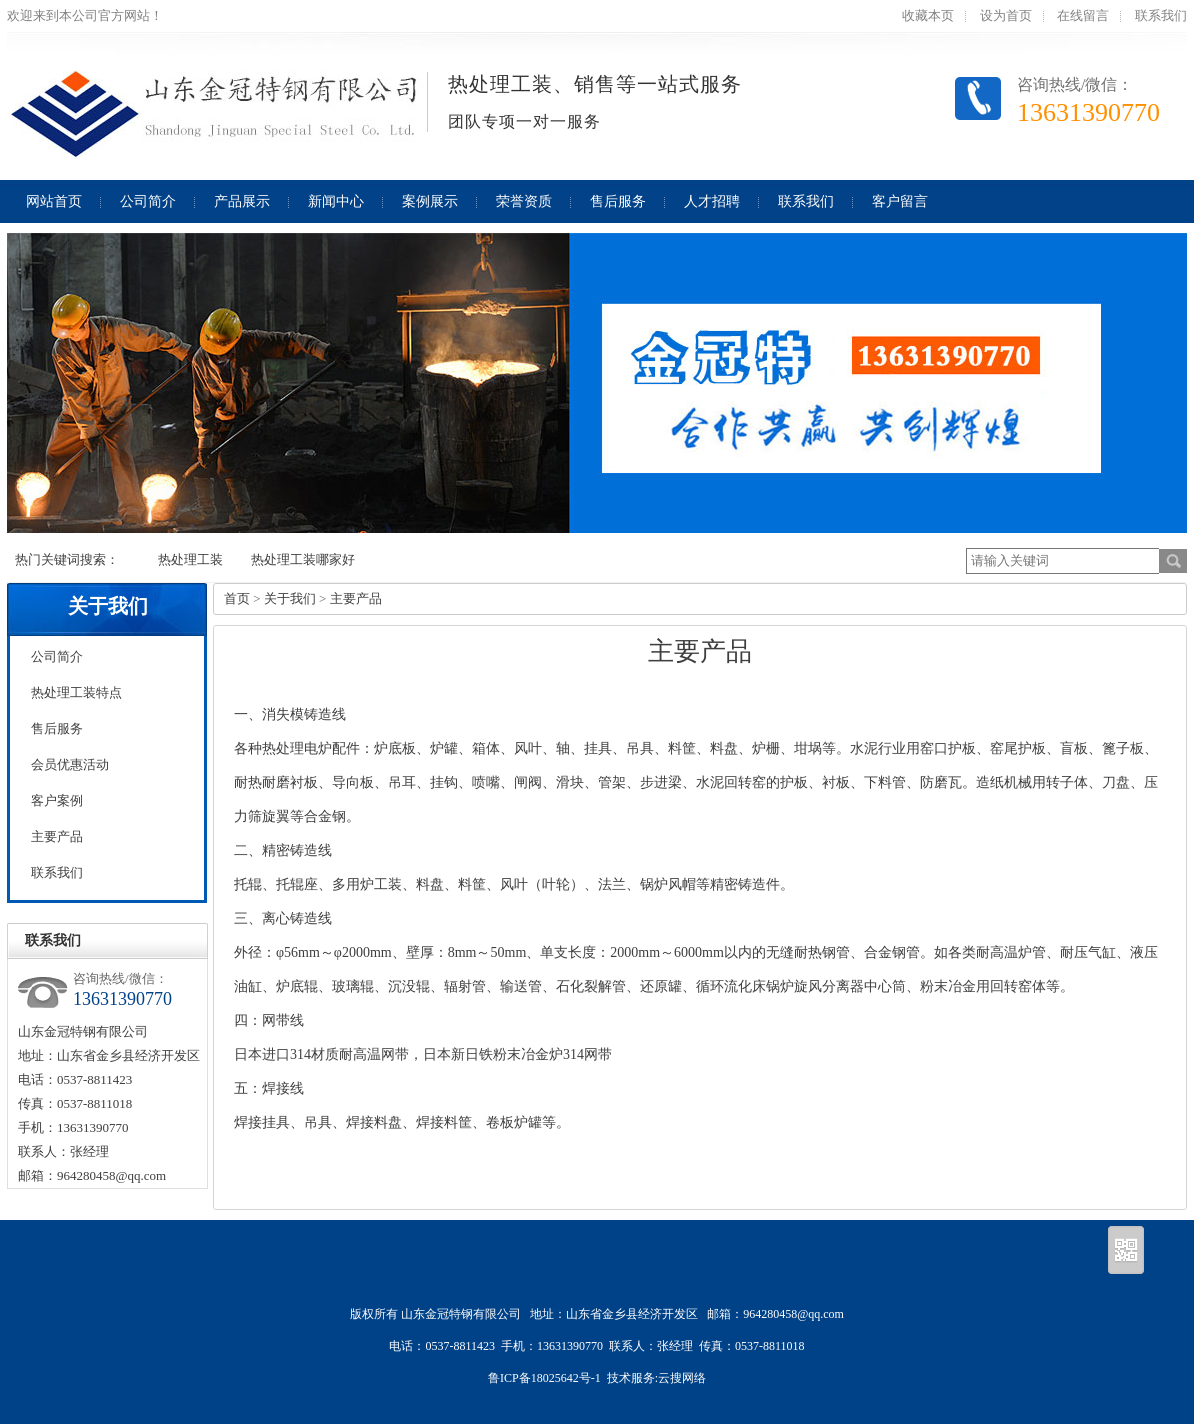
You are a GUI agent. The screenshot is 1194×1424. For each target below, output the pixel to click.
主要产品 (57, 836)
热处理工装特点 (76, 692)
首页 (237, 598)
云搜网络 (682, 1378)
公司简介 (57, 656)
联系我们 (1161, 15)
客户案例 (57, 800)
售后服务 (57, 728)
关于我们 (108, 606)
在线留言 (1083, 15)
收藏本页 (928, 15)
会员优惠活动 (70, 764)
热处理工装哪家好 (303, 559)
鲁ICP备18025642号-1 (544, 1378)
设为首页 (1006, 15)
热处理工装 (190, 559)
